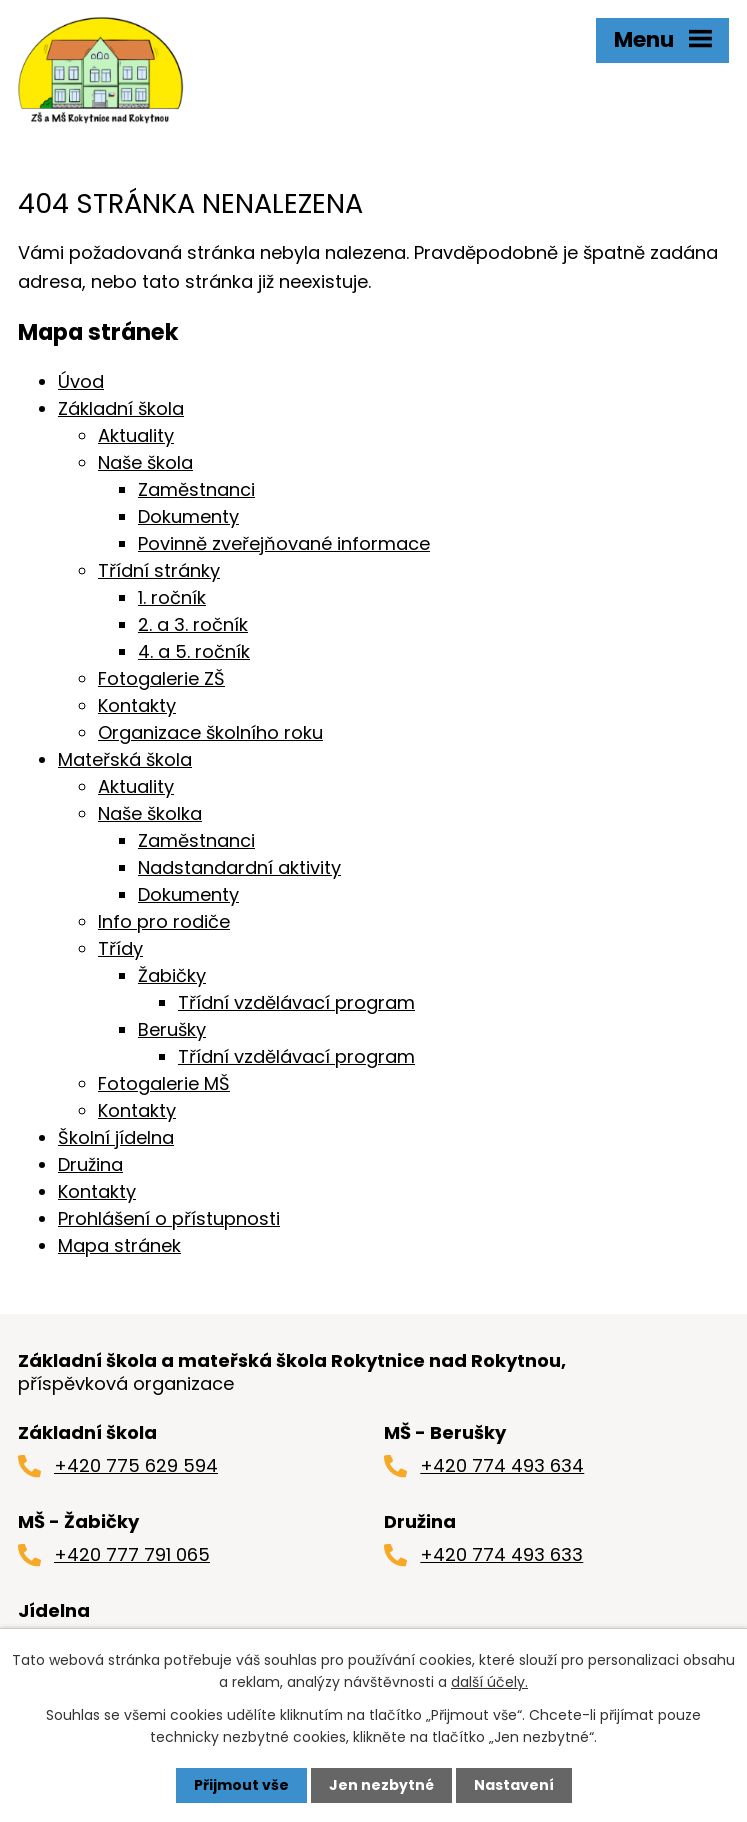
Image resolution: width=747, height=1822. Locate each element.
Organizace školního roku (210, 732)
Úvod (81, 381)
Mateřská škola (125, 759)
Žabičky (172, 975)
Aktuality (136, 435)
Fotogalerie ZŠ (161, 678)
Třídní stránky (159, 570)
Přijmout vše (241, 1785)
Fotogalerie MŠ (164, 1083)
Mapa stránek (119, 1245)
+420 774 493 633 (501, 1554)
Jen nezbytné (381, 1785)
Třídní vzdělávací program (296, 1002)
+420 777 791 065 (132, 1554)
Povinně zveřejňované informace (284, 543)
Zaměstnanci (196, 489)
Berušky (172, 1029)
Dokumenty (188, 516)
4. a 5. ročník (194, 651)
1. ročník (172, 597)
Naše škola (145, 462)
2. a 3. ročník (193, 624)
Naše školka (150, 813)
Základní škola (121, 408)
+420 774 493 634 (502, 1465)
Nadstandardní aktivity (239, 867)
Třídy (120, 948)
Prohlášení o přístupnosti (169, 1218)
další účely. (489, 1682)
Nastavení (514, 1785)
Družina (90, 1164)
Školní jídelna (116, 1137)
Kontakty (137, 705)
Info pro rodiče (164, 921)
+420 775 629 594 (136, 1465)
